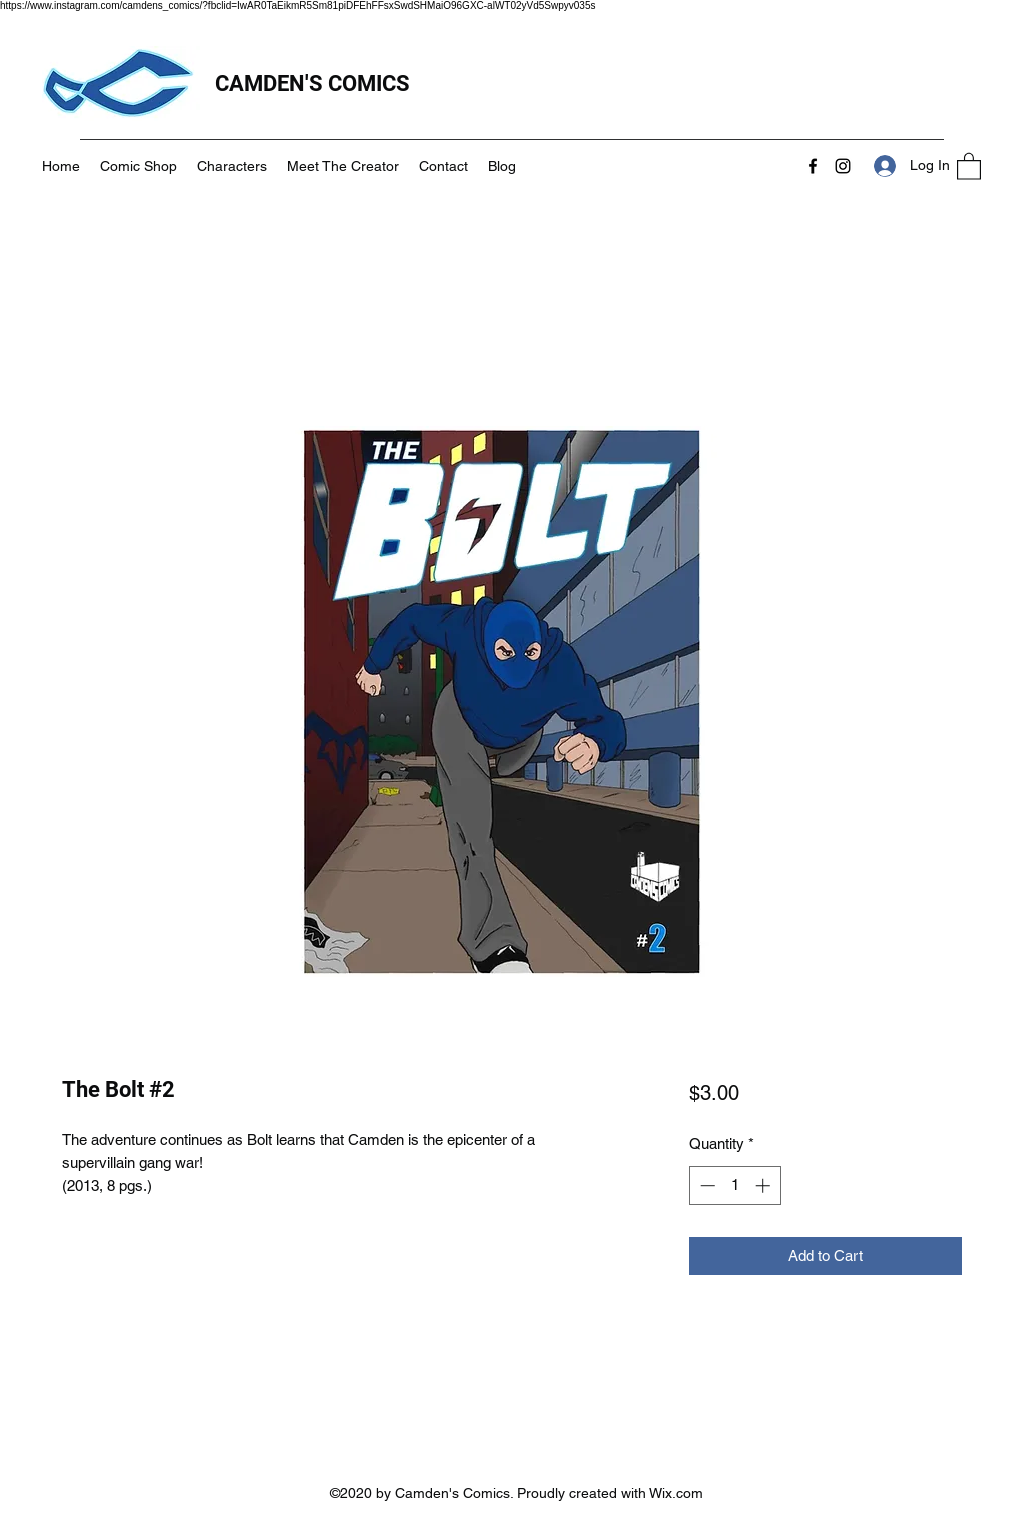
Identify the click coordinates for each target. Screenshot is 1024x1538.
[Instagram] (843, 166)
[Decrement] (705, 1185)
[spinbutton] (734, 1185)
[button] (969, 165)
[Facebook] (813, 166)
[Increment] (764, 1185)
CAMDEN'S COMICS (315, 83)
